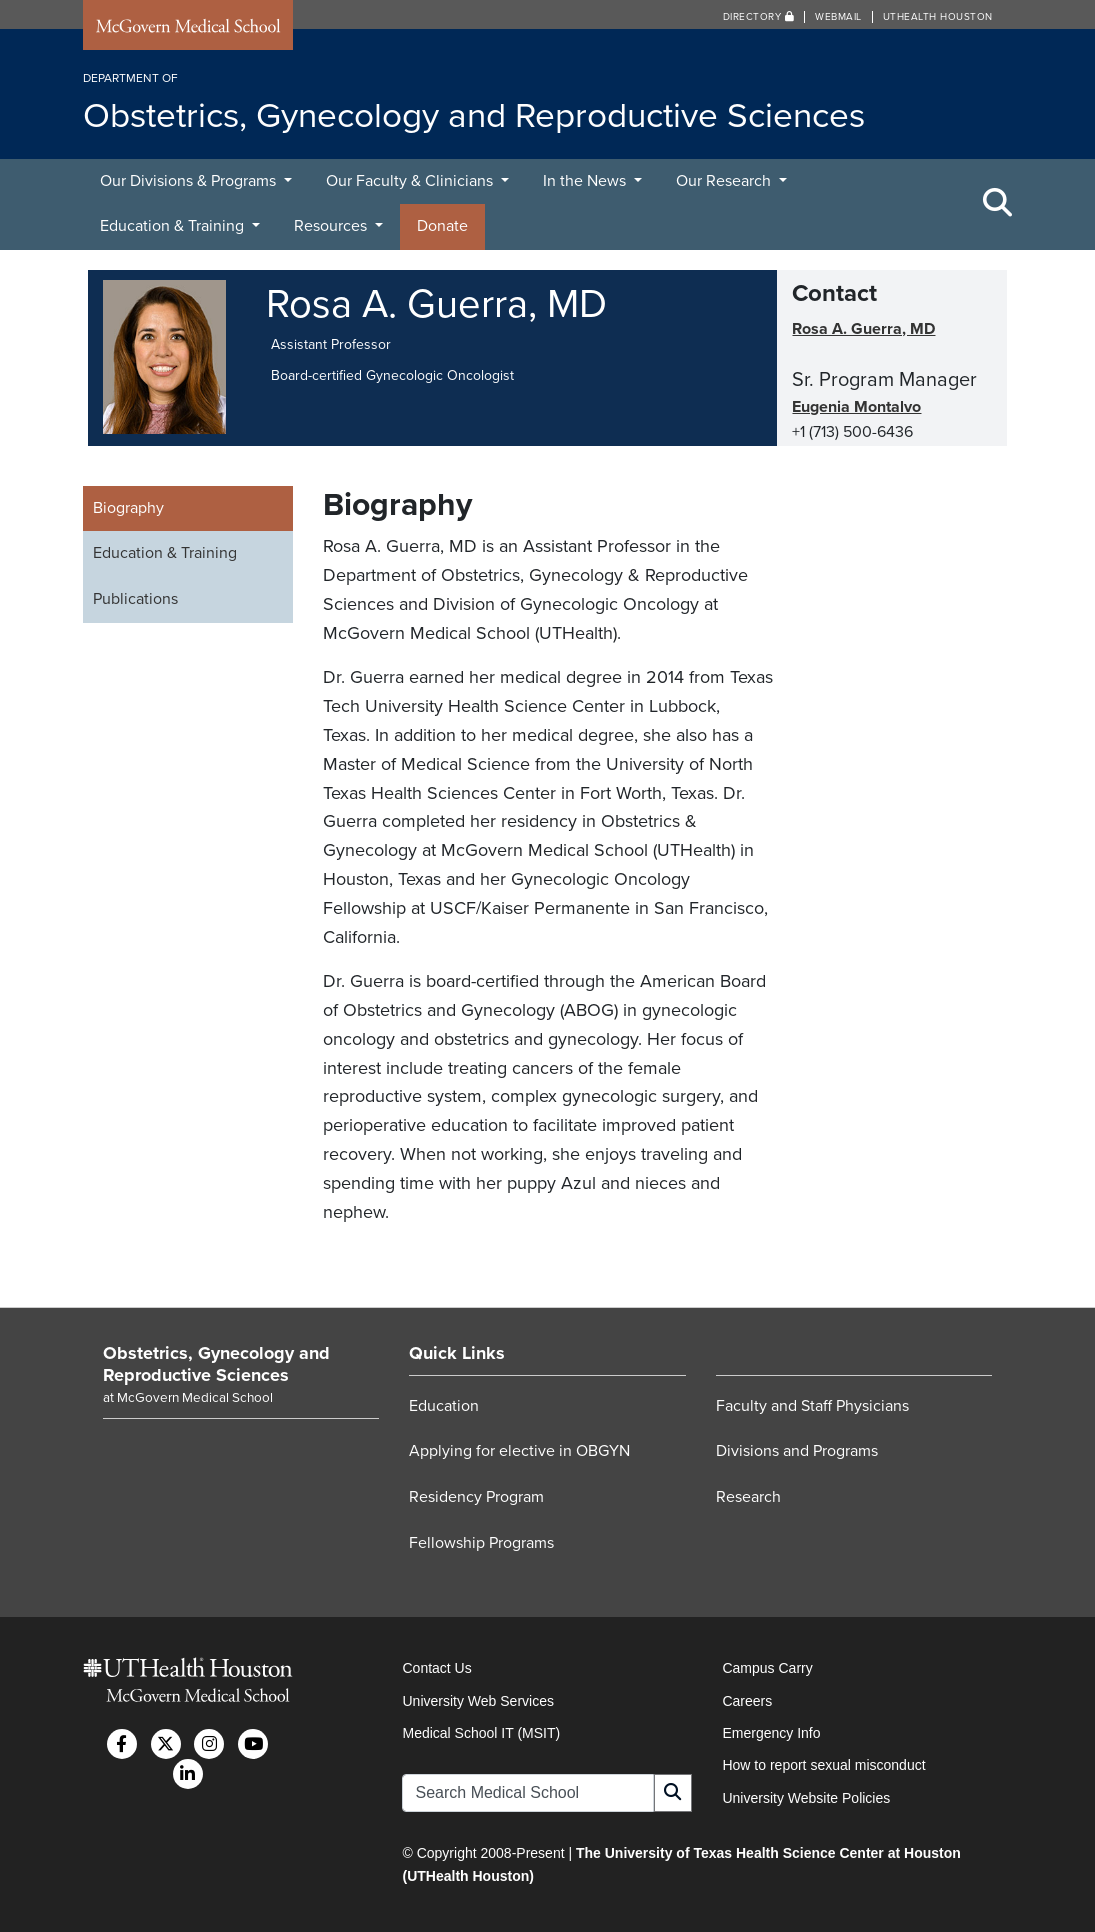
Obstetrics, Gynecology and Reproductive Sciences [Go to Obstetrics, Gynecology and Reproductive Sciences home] (216, 1364)
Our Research (725, 181)
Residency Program (476, 1497)
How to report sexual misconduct (823, 1765)
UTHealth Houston (938, 17)
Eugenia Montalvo (856, 407)
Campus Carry (767, 1668)
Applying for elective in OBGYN (519, 1451)
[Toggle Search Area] (998, 204)
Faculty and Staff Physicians (812, 1406)
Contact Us (436, 1668)
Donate (442, 226)
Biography (128, 508)
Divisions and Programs (797, 1451)
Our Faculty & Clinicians (411, 181)
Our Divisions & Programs (190, 181)
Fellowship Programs (481, 1543)
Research (748, 1497)
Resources (332, 226)
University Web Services (477, 1701)
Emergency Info (771, 1733)
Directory (759, 17)
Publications (135, 599)
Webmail (838, 17)
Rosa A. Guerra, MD (863, 329)
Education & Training (174, 226)
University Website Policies (806, 1798)
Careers (747, 1701)
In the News (586, 181)
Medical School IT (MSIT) (481, 1733)
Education (444, 1406)
